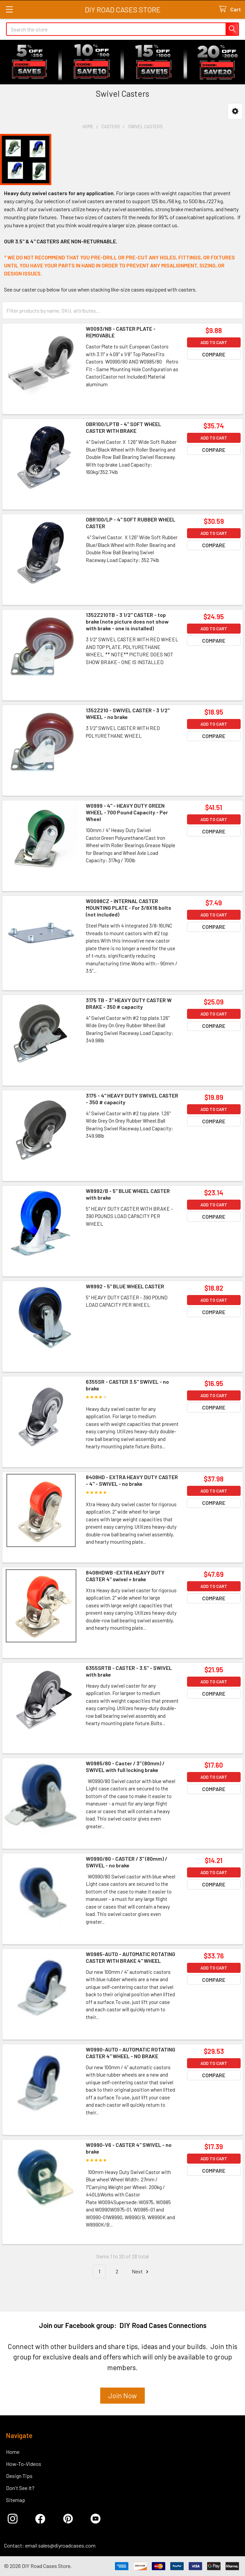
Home (12, 2451)
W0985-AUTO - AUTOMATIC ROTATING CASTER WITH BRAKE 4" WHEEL (130, 1957)
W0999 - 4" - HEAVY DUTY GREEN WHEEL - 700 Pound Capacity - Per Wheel (127, 812)
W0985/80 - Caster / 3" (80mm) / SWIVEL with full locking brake (125, 1766)
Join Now (122, 2395)
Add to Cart (213, 342)
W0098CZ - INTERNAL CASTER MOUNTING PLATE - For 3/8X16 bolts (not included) (128, 907)
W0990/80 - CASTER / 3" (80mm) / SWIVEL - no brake (126, 1861)
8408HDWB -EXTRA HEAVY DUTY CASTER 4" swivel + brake (125, 1575)
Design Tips (19, 2476)
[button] (235, 111)
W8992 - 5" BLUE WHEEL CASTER (125, 1286)
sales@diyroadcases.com (67, 2545)
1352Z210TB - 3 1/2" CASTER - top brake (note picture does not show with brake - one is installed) (127, 621)
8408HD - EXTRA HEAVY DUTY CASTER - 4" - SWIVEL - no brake (132, 1480)
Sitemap (15, 2500)
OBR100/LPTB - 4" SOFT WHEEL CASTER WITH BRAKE (123, 427)
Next (141, 2271)
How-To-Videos (23, 2464)
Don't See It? (20, 2488)
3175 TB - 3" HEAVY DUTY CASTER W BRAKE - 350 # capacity (129, 1003)
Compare (213, 354)
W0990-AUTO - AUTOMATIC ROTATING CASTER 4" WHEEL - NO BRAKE (130, 2052)
